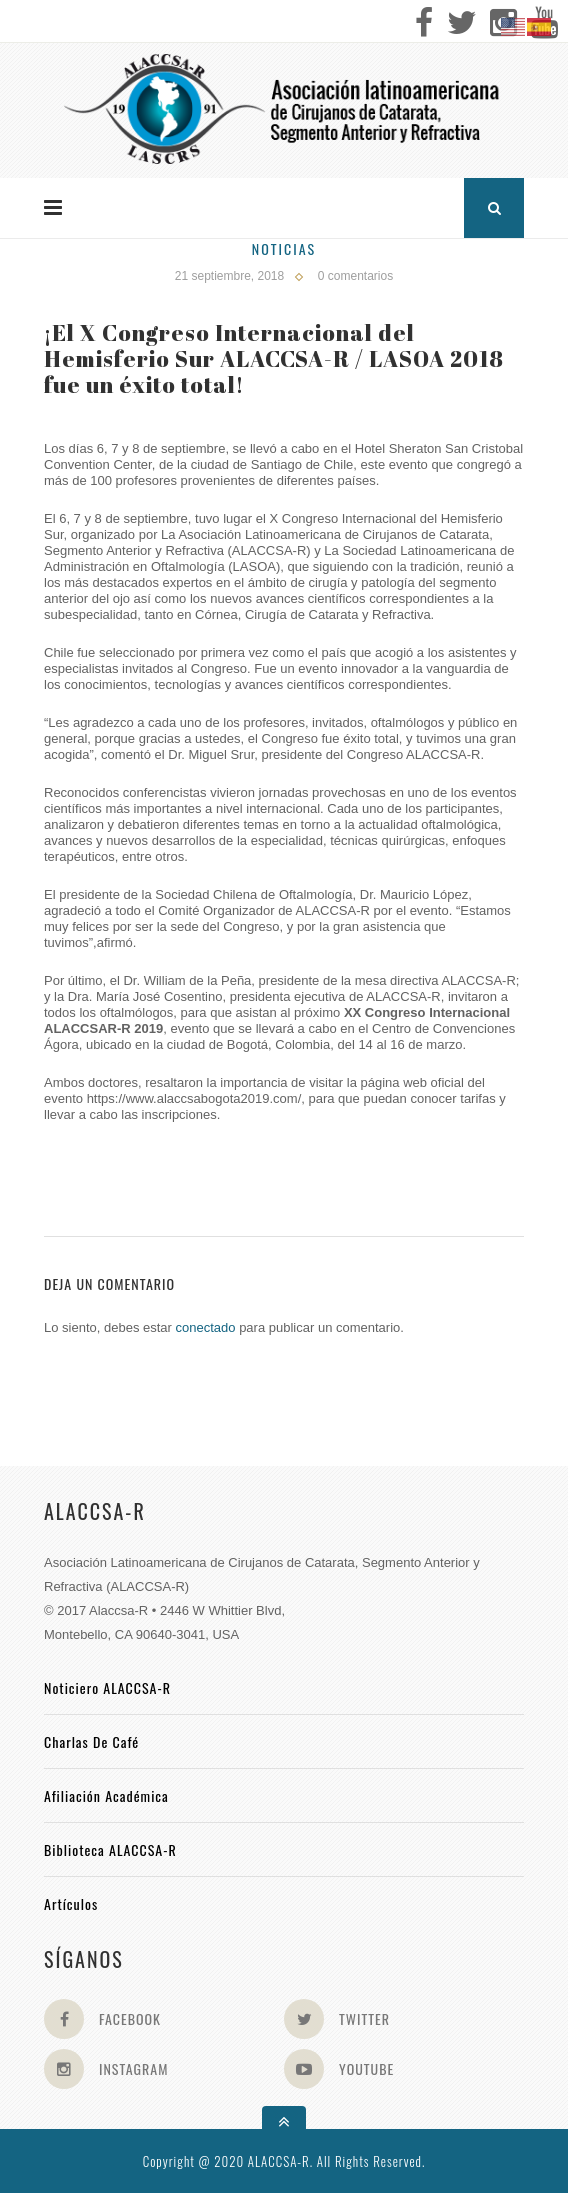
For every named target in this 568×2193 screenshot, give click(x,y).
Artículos (71, 1903)
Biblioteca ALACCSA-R (110, 1849)
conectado (206, 1327)
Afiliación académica (106, 1795)
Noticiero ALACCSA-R (107, 1687)
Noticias (284, 248)
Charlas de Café (91, 1741)
